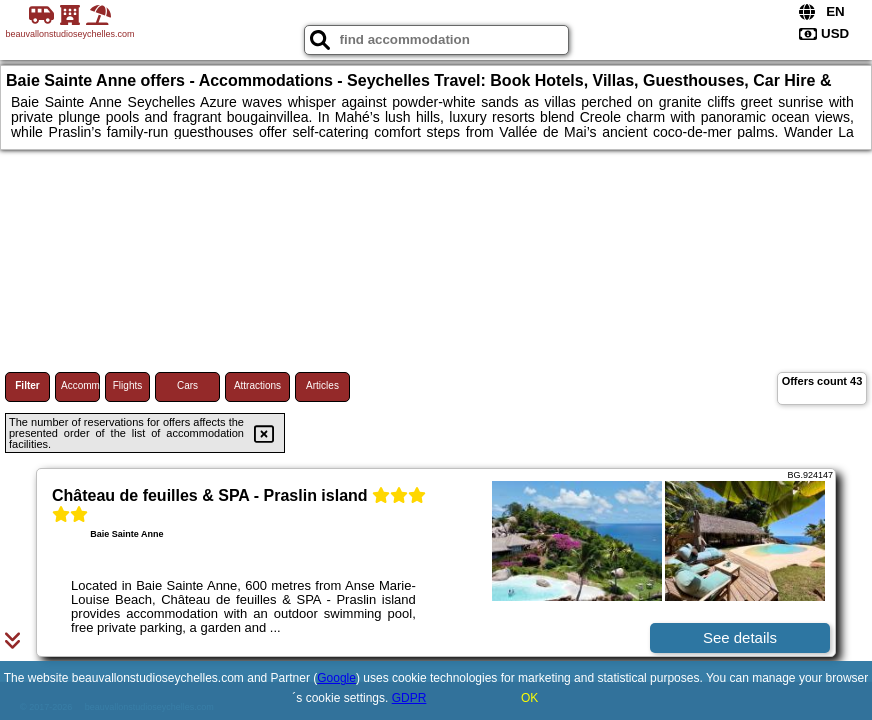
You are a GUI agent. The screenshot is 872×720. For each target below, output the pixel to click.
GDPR (409, 698)
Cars (187, 385)
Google (336, 678)
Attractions (257, 385)
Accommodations (80, 385)
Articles (322, 385)
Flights (127, 385)
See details (740, 637)
